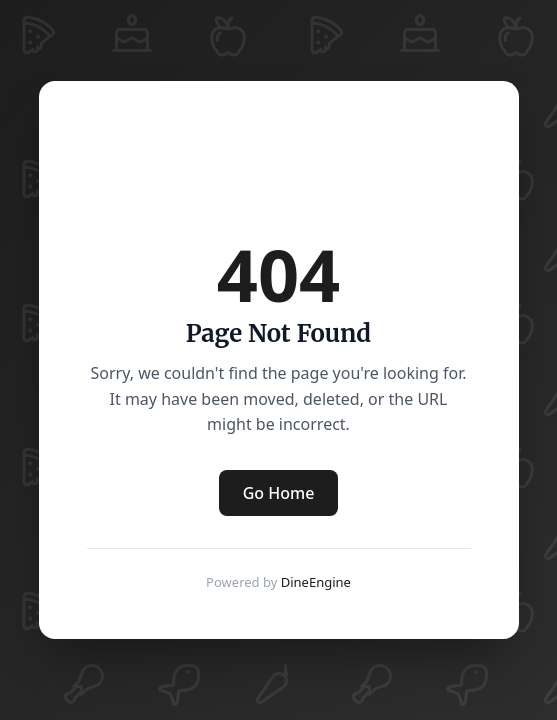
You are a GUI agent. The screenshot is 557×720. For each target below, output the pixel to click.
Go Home (279, 493)
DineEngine (316, 582)
